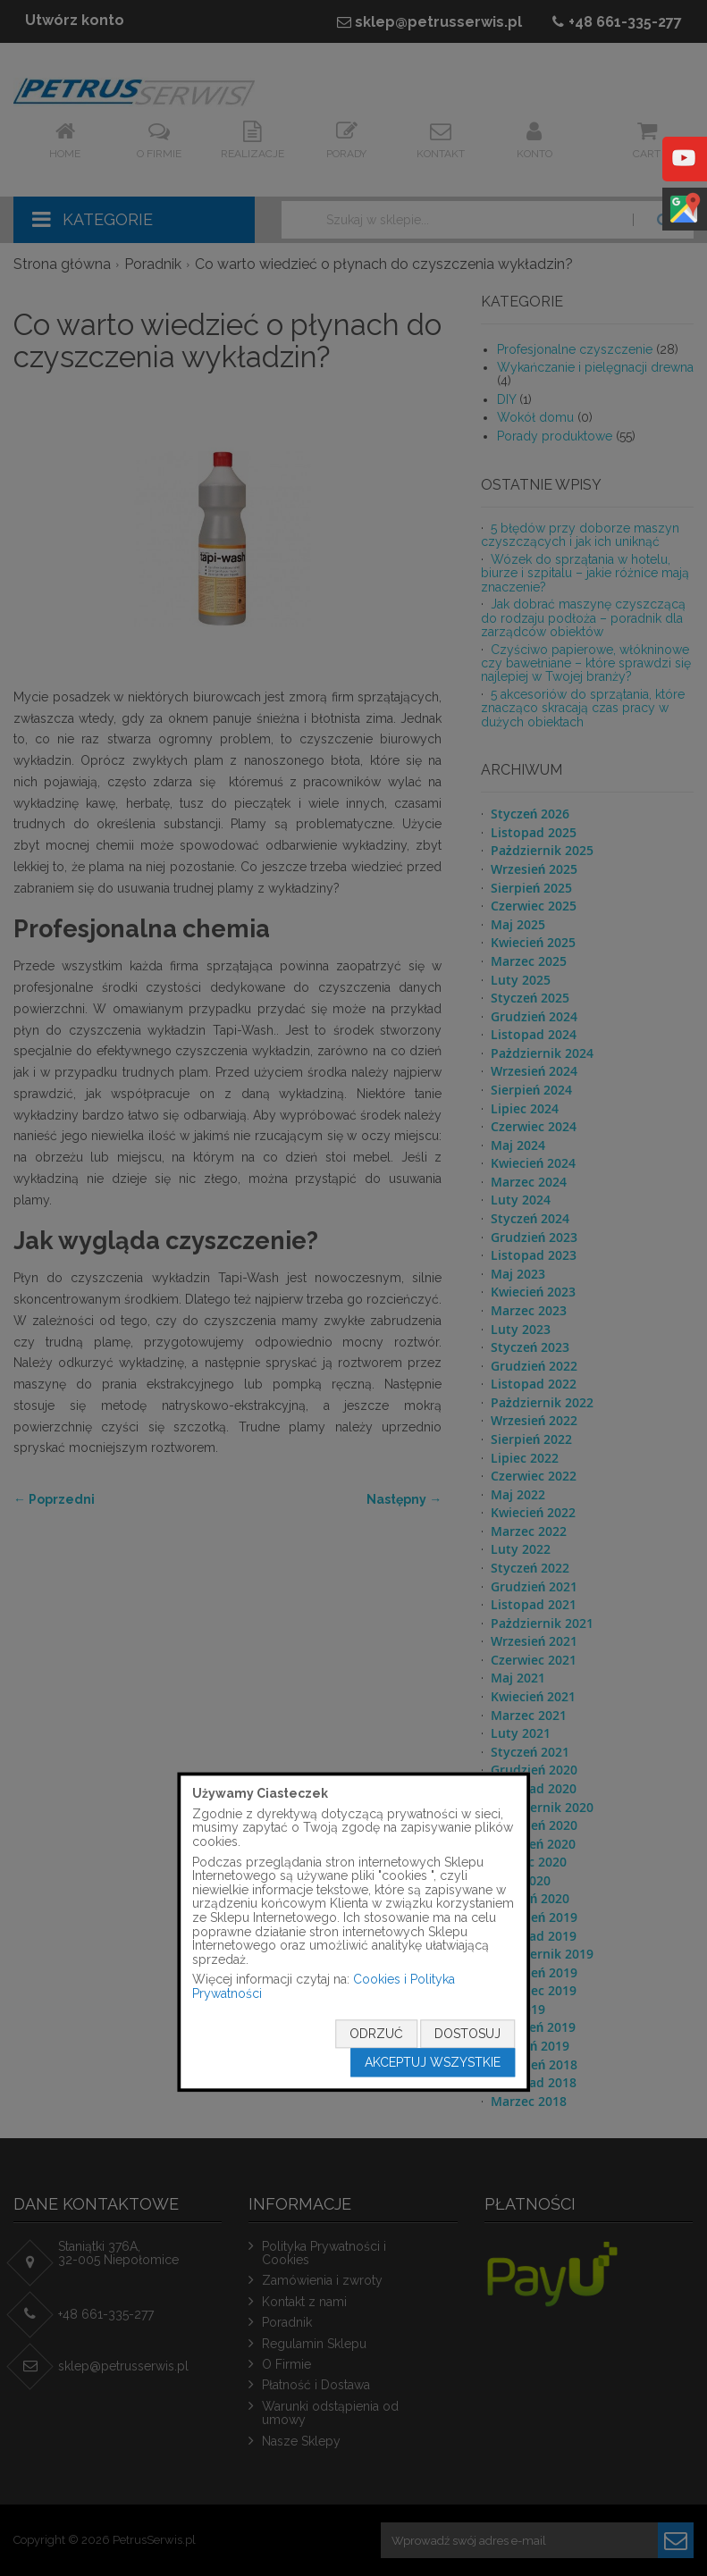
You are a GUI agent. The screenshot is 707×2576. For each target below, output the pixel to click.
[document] (354, 1932)
